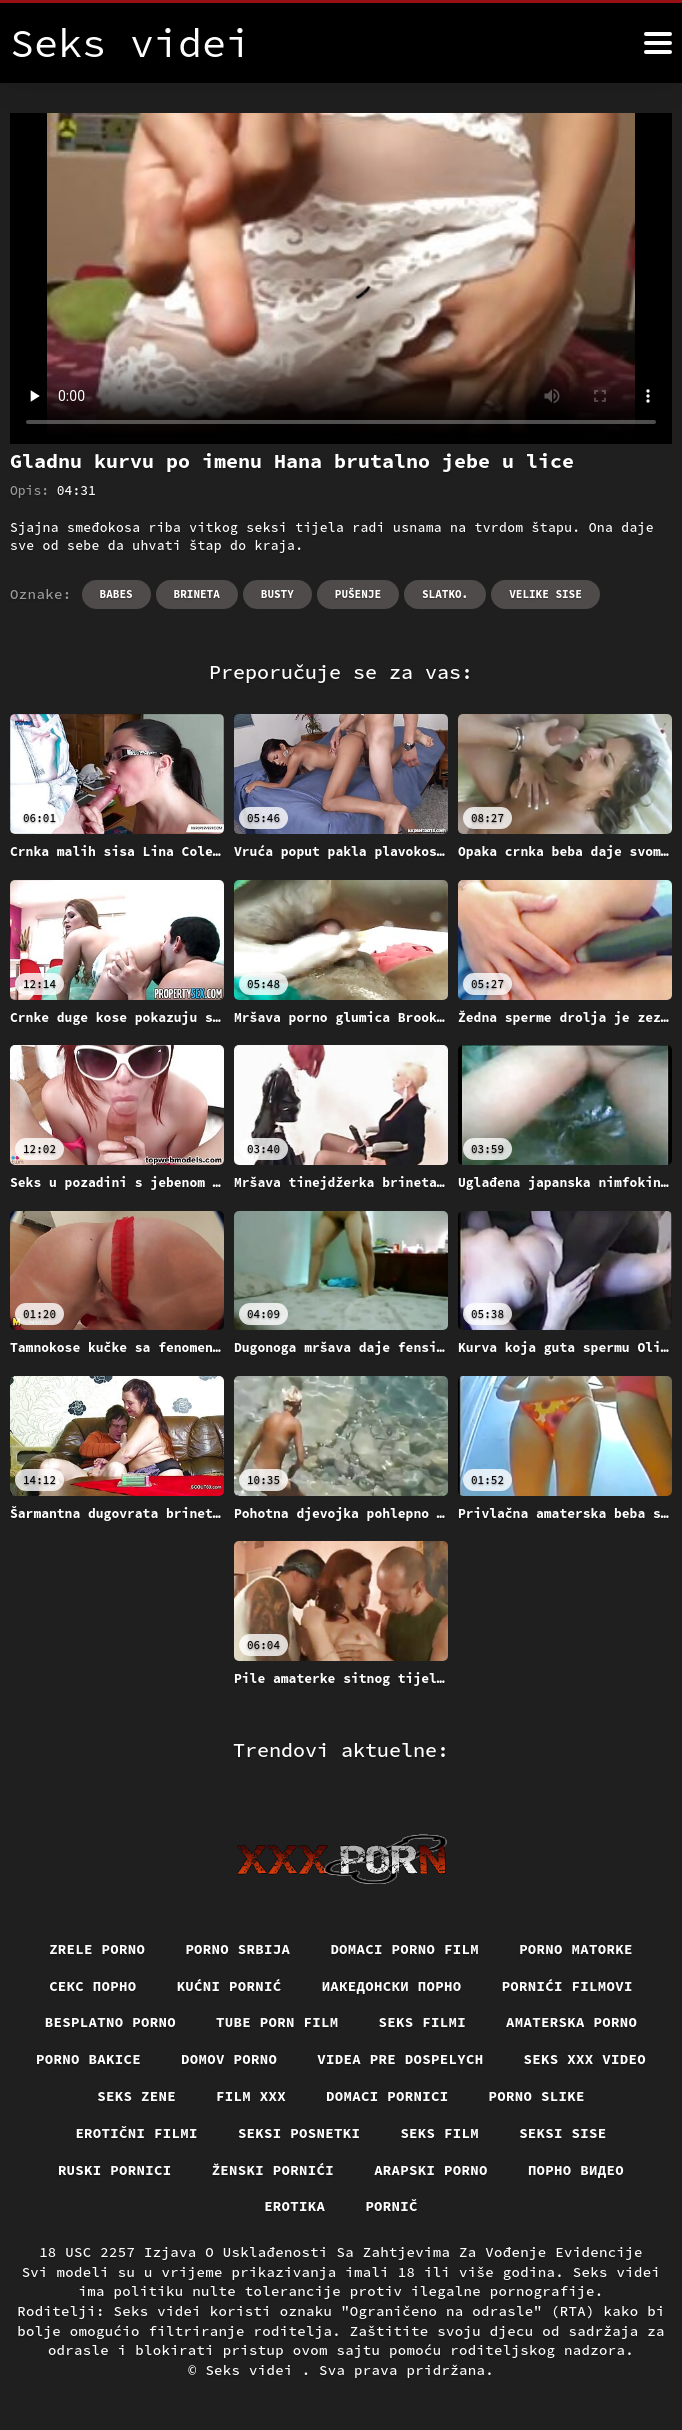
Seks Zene (136, 2096)
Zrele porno (97, 1949)
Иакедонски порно (392, 1986)
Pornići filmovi (567, 1986)
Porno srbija (237, 1949)
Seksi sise (563, 2133)
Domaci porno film (404, 1949)
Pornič (391, 2206)
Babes (116, 594)
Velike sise (545, 594)
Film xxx (251, 2096)
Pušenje (358, 594)
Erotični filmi (136, 2133)
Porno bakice (88, 2059)
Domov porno (229, 2059)
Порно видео (576, 2170)
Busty (277, 594)
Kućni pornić (229, 1986)
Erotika (294, 2206)
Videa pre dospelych (400, 2059)
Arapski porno (431, 2170)
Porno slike (537, 2096)
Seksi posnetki (299, 2133)
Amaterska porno (571, 2022)
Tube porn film (277, 2022)
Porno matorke (576, 1949)
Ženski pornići (273, 2170)
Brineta (197, 594)
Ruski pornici (115, 2170)
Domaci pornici (387, 2096)
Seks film (439, 2133)
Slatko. (445, 594)
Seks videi (253, 2370)
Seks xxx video (585, 2059)
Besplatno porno (110, 2022)
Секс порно (93, 1986)
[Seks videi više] (658, 43)
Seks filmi (423, 2022)
